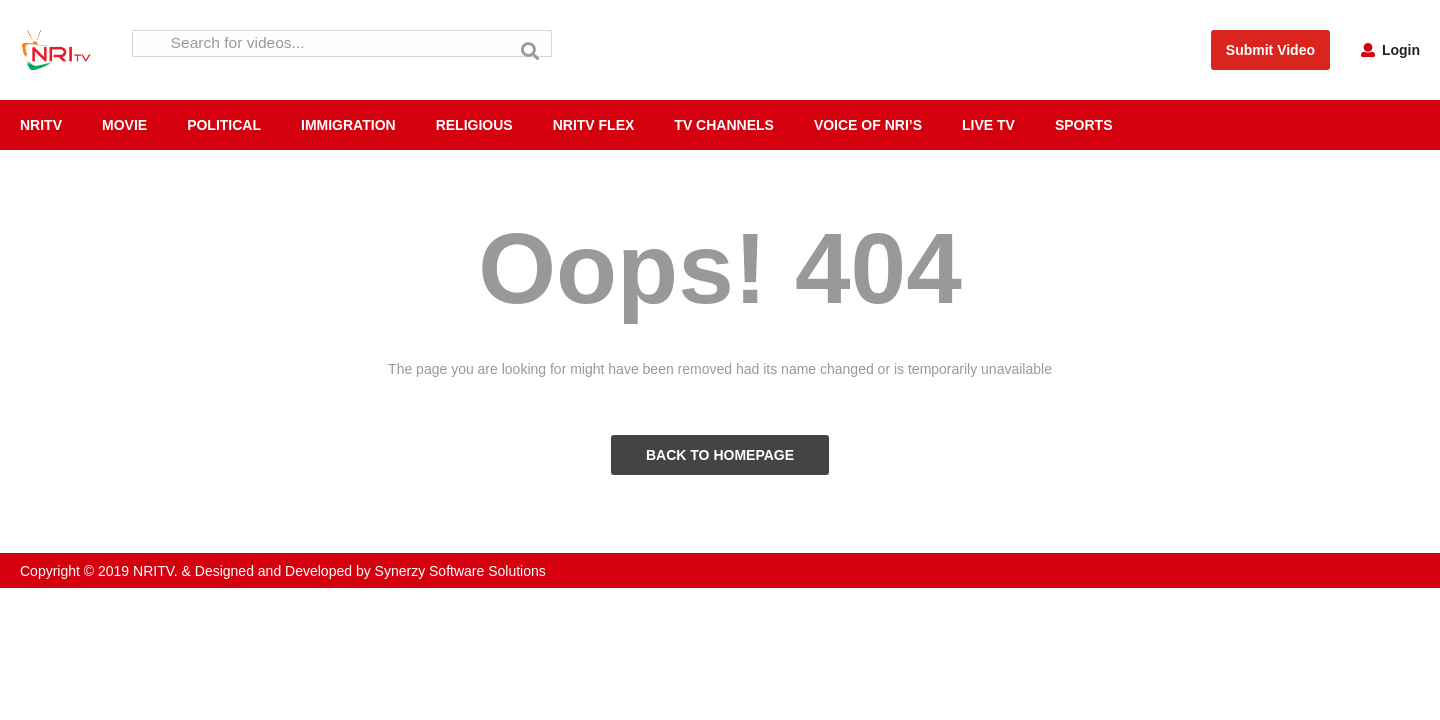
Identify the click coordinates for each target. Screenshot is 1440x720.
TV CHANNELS (724, 125)
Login (1390, 50)
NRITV (41, 125)
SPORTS (1084, 125)
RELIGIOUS (474, 125)
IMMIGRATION (348, 125)
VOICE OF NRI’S (868, 125)
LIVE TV (988, 125)
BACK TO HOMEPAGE (720, 455)
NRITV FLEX (594, 125)
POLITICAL (224, 125)
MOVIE (124, 125)
